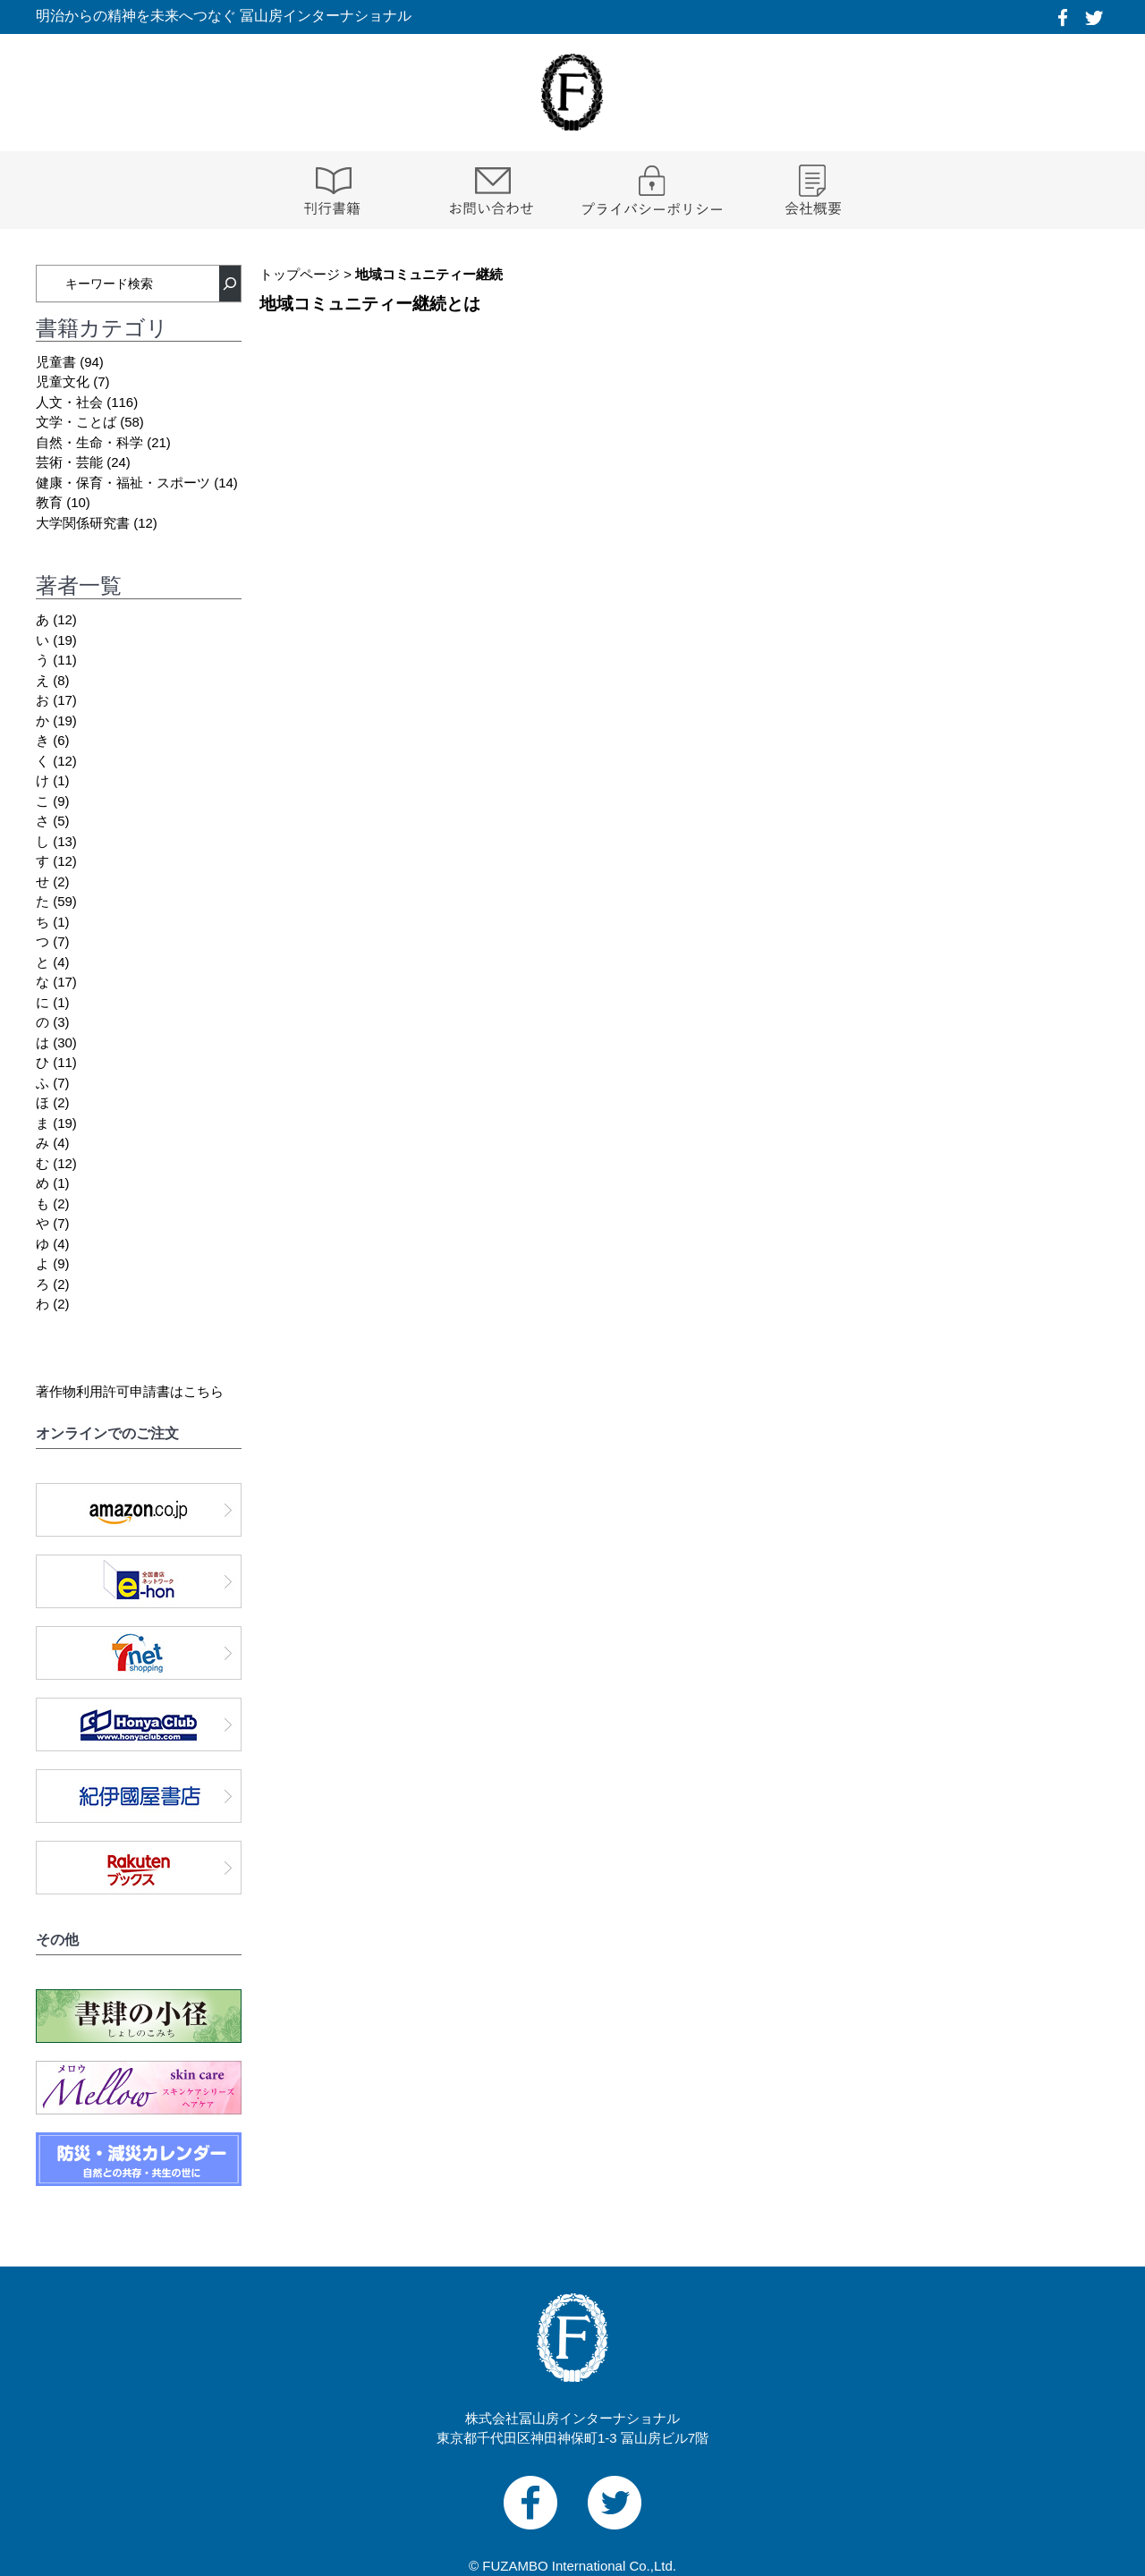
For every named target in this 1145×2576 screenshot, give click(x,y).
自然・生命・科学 (89, 442)
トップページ (299, 274)
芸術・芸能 (69, 462)
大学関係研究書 (83, 522)
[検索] (230, 283)
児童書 (56, 361)
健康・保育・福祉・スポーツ (123, 482)
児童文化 (62, 381)
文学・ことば (76, 421)
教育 (49, 502)
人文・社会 (69, 402)
